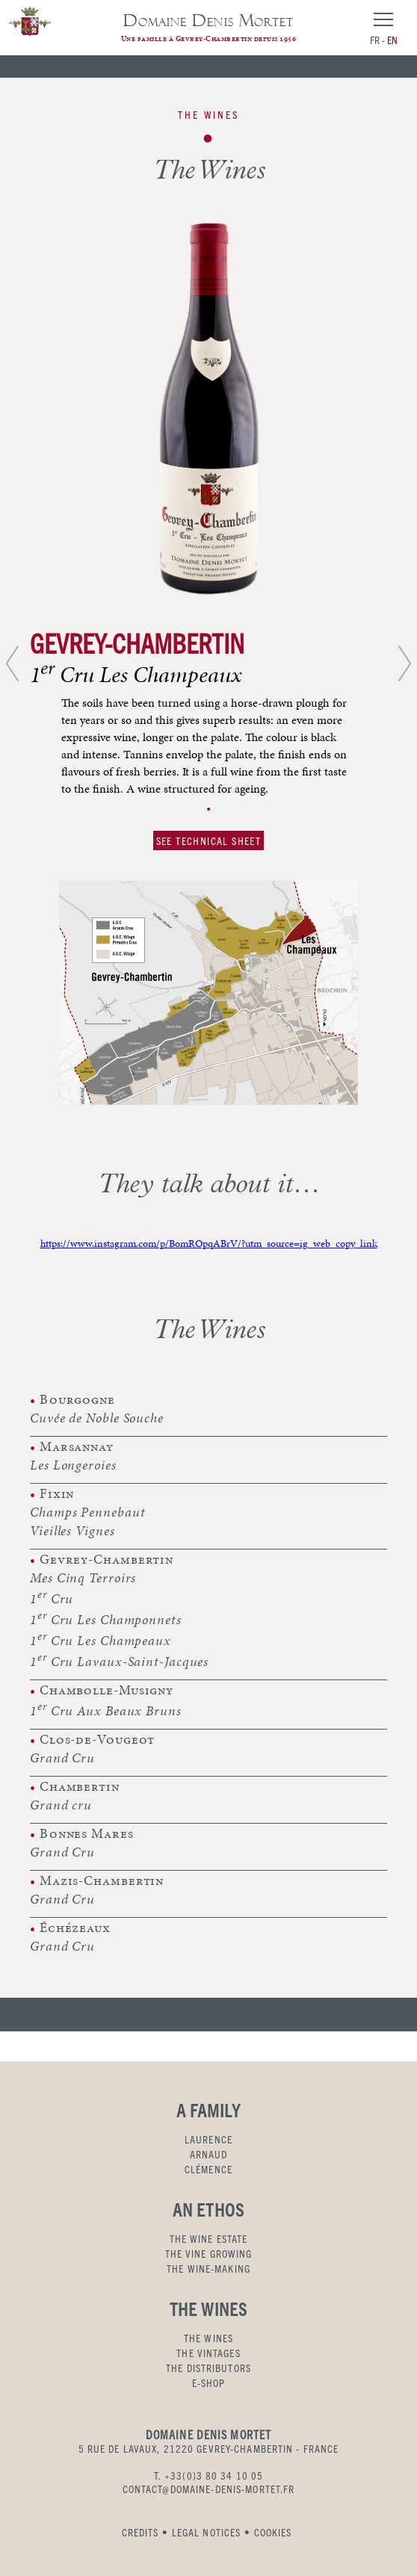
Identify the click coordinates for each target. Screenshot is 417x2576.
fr (375, 39)
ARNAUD (209, 2154)
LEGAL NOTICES (206, 2532)
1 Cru (51, 1597)
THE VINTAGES (208, 2352)
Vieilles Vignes (72, 1530)
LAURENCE (208, 2139)
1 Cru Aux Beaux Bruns (106, 1709)
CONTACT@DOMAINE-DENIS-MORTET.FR (209, 2488)
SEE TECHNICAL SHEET (209, 840)
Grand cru (61, 1804)
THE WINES (208, 2337)
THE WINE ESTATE (209, 2238)
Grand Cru (62, 1757)
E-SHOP (209, 2382)
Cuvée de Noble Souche (97, 1417)
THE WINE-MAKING (208, 2268)
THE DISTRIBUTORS (208, 2367)
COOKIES (273, 2532)
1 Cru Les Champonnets (106, 1618)
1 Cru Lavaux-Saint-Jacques (119, 1660)
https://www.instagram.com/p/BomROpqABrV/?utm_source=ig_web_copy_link (208, 1243)
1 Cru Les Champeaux (100, 1639)
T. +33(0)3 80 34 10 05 (209, 2475)
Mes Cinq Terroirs (83, 1577)
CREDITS (140, 2532)
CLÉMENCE (208, 2169)
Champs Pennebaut (87, 1511)
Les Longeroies (73, 1464)
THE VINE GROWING (209, 2253)
